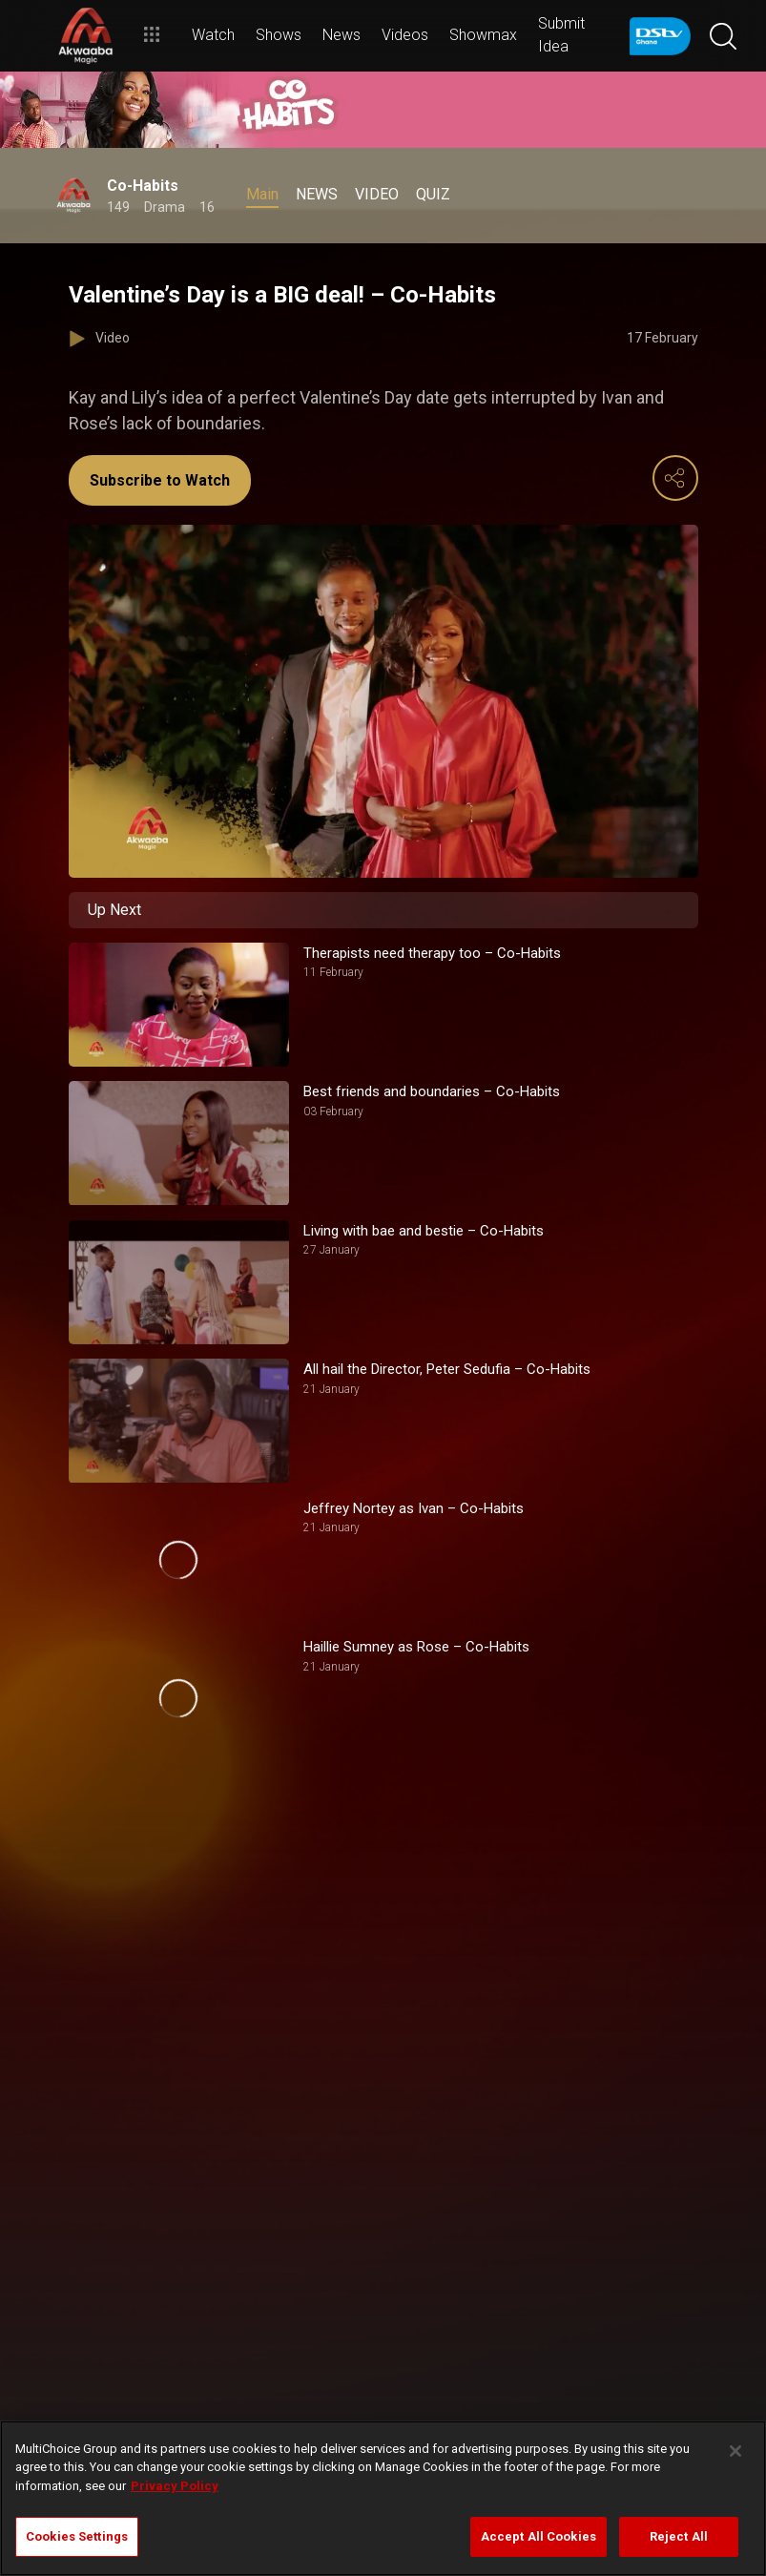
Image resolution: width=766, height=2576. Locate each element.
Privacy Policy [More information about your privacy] (174, 2486)
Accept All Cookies (538, 2536)
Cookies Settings (77, 2536)
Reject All (679, 2536)
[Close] (735, 2451)
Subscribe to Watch (160, 480)
